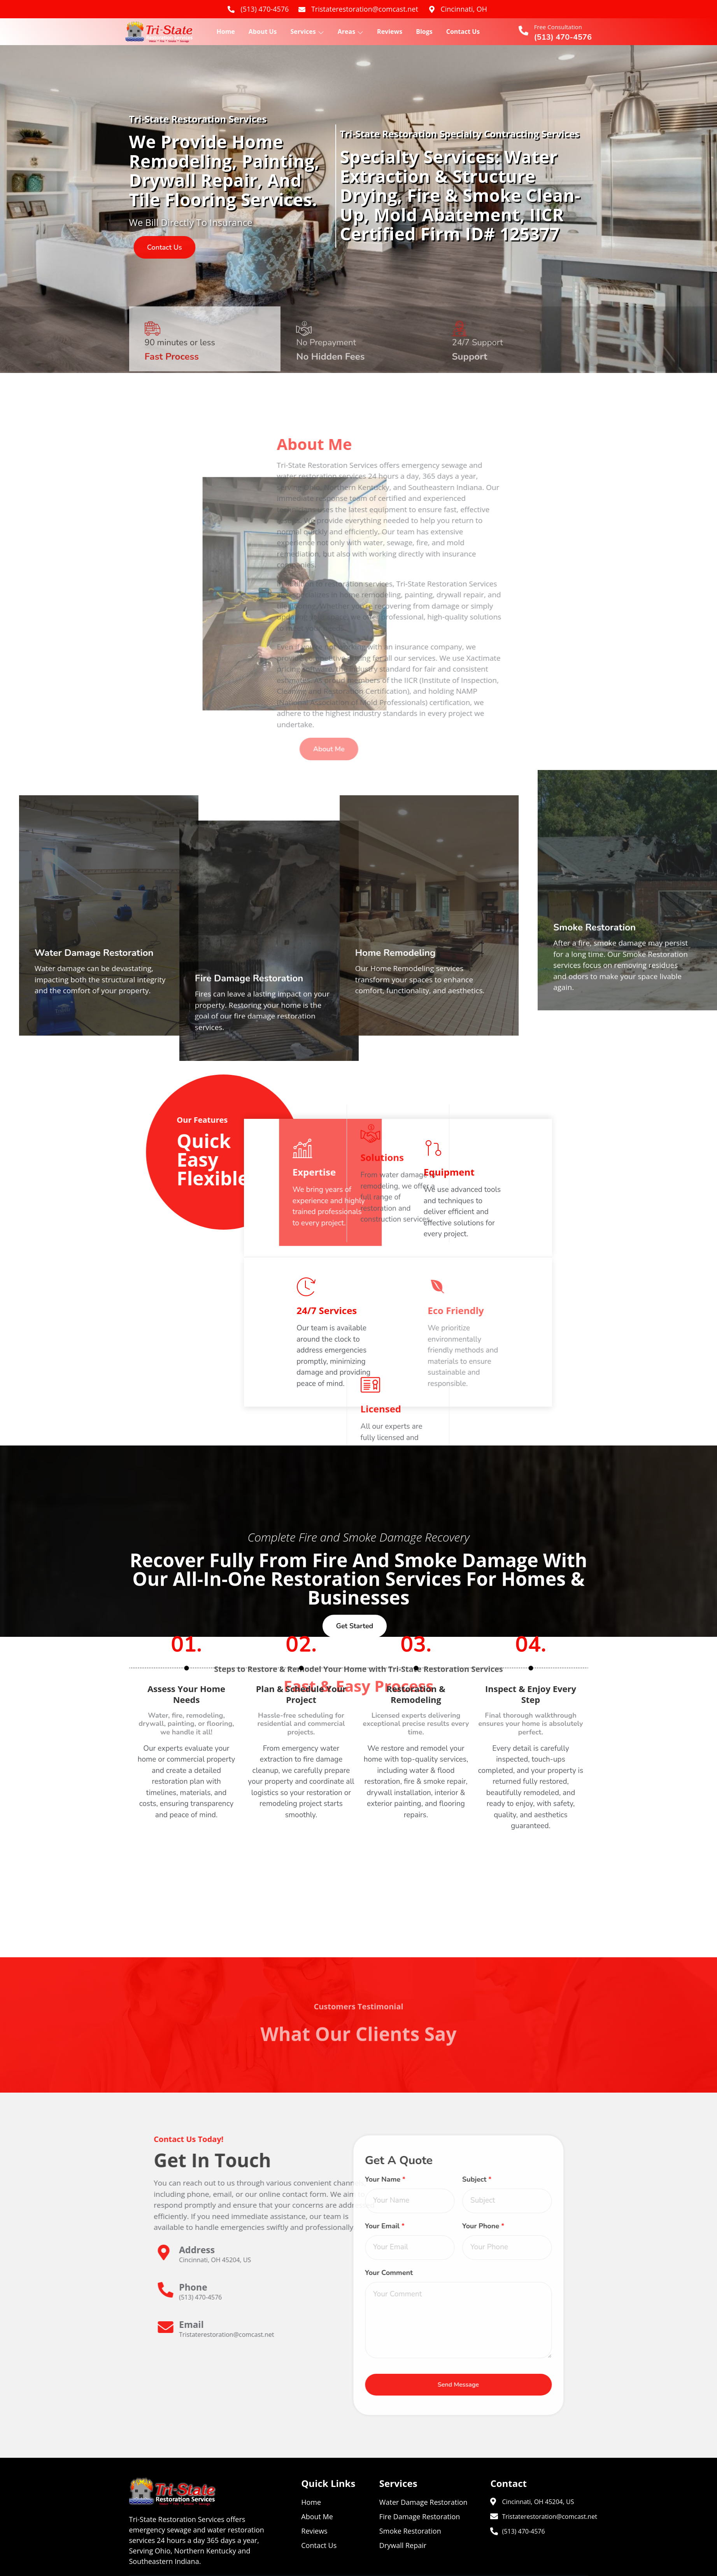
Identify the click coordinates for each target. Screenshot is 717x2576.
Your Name (180, 2179)
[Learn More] (472, 2255)
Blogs (424, 31)
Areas (350, 31)
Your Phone (278, 2226)
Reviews (389, 31)
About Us (263, 31)
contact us (191, 247)
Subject (271, 2179)
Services (307, 31)
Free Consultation (558, 27)
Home (226, 31)
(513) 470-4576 (563, 37)
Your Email (179, 2226)
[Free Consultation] (523, 30)
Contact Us (463, 31)
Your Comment (183, 2272)
